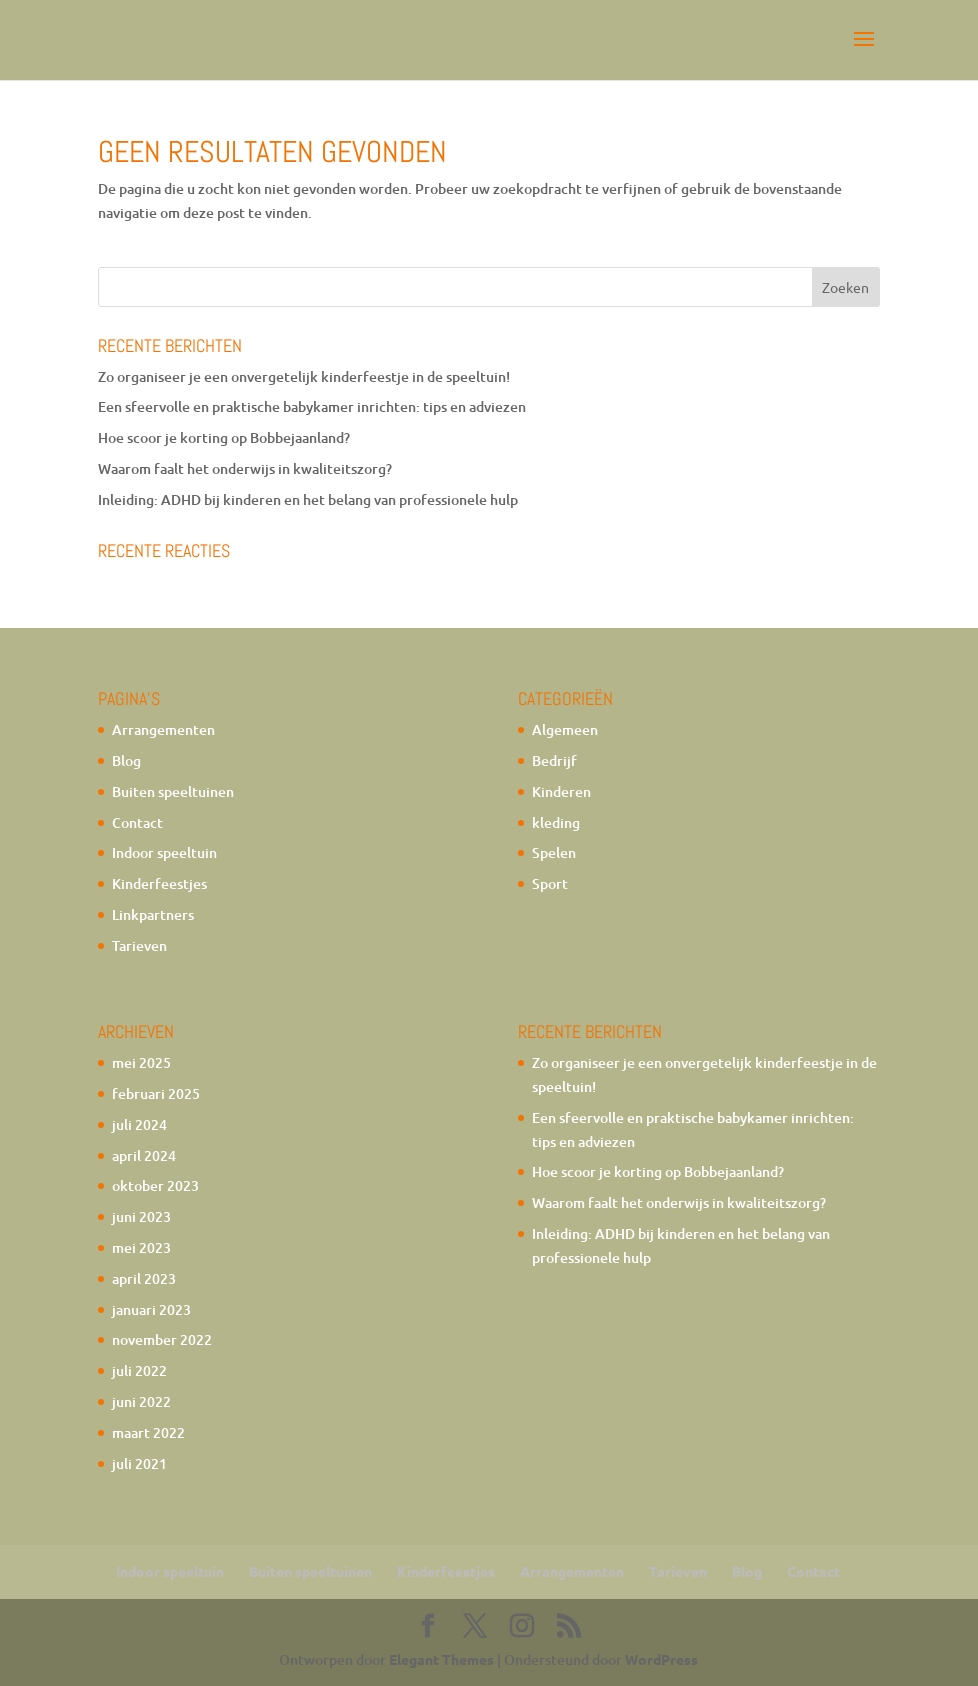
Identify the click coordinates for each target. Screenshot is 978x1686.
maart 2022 (148, 1432)
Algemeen (565, 729)
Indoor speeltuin (164, 852)
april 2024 (144, 1155)
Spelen (554, 852)
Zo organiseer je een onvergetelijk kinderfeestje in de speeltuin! (304, 376)
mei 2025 (141, 1062)
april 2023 (144, 1278)
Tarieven (139, 945)
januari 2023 (151, 1309)
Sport (550, 883)
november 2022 (162, 1339)
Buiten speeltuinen (173, 791)
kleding (556, 822)
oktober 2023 (155, 1185)
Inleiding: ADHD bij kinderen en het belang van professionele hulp (308, 499)
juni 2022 (141, 1401)
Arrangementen (163, 729)
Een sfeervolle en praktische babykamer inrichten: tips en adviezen (312, 406)
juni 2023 (141, 1216)
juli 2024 (139, 1124)
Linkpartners (153, 914)
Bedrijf (554, 760)
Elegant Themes (441, 1659)
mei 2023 (141, 1247)
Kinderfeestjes (159, 883)
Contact (137, 822)
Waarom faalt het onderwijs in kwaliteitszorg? (245, 468)
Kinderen (561, 791)
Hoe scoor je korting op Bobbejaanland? (224, 437)
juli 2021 (139, 1463)
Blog (126, 760)
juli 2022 (139, 1370)
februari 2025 (156, 1093)
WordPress (661, 1659)
